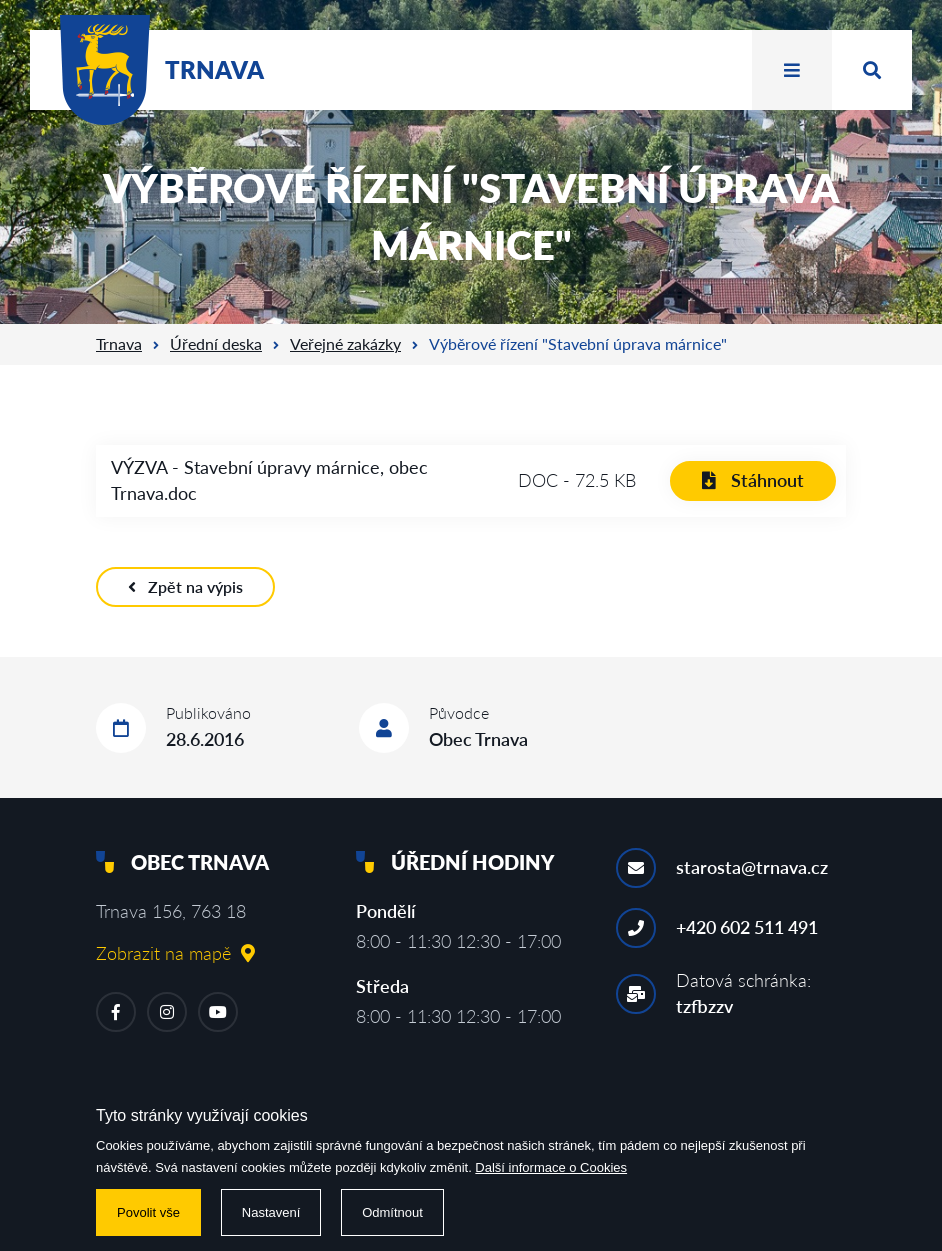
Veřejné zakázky (345, 343)
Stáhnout (753, 480)
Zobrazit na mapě (175, 953)
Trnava (119, 343)
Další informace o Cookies (551, 1167)
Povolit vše (148, 1212)
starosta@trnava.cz (752, 867)
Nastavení (271, 1212)
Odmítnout (392, 1212)
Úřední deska (216, 343)
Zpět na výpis (185, 586)
